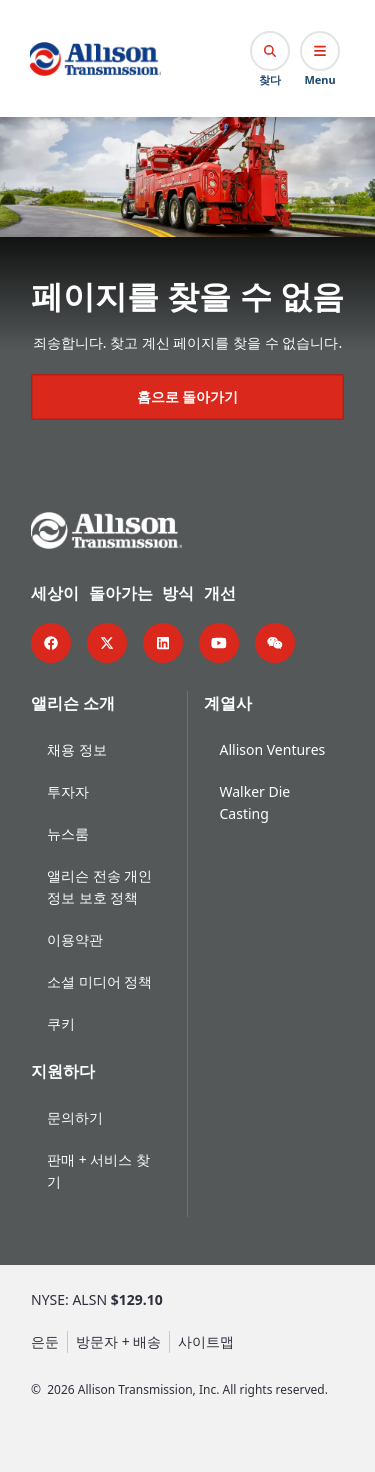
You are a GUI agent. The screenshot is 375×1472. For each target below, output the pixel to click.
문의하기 (75, 1115)
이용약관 (75, 937)
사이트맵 (206, 1339)
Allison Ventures (273, 747)
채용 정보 (77, 747)
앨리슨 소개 (73, 701)
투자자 (68, 789)
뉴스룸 (68, 831)
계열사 (228, 701)
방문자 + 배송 (118, 1339)
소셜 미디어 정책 (99, 979)
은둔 (45, 1339)
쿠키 (61, 1021)
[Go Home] (95, 59)
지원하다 (63, 1069)
